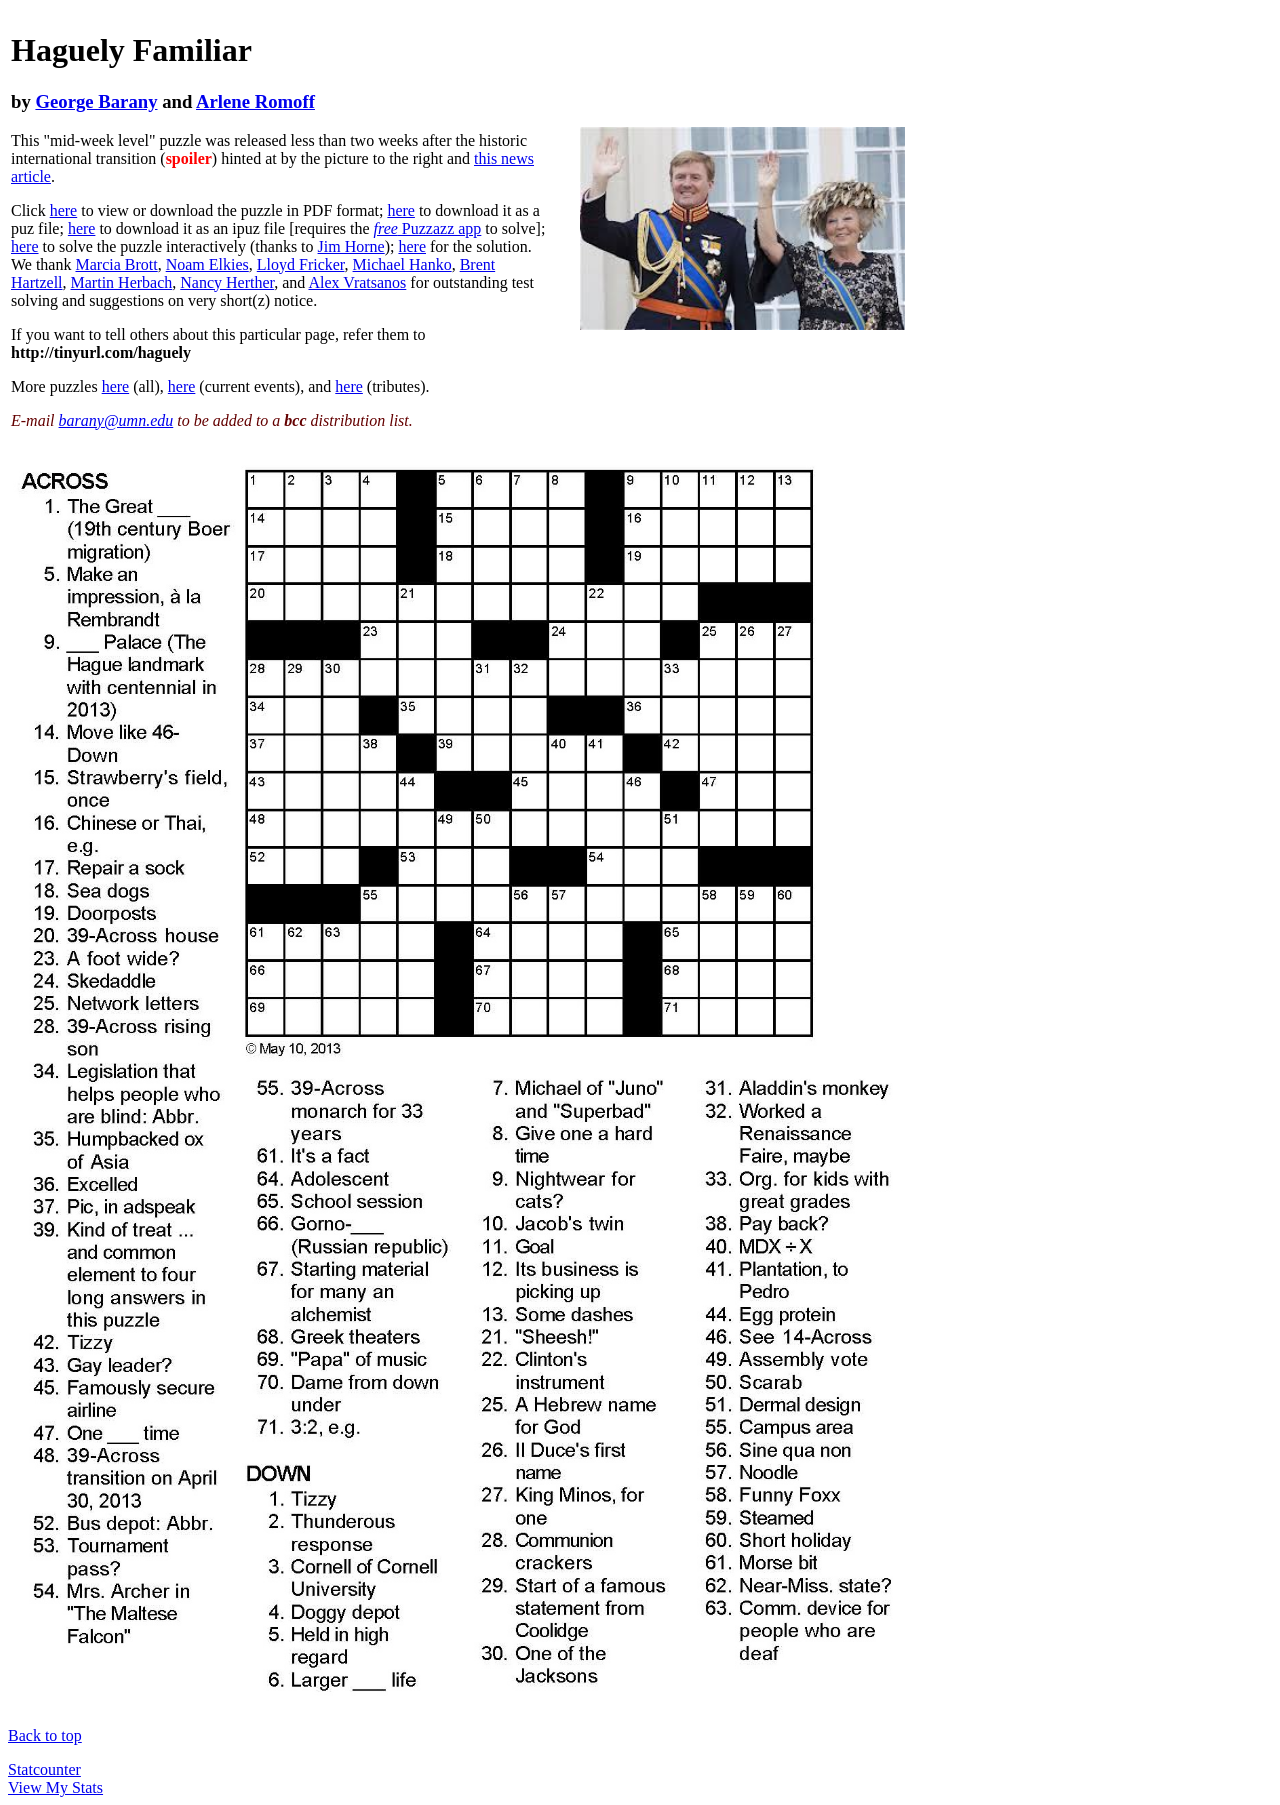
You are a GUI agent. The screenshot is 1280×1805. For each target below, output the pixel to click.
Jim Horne (351, 246)
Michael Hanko (402, 264)
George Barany (96, 101)
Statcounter (44, 1769)
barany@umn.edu (116, 420)
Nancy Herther (227, 282)
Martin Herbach (122, 282)
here (64, 210)
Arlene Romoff (255, 101)
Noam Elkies (207, 264)
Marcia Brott (116, 264)
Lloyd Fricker (301, 264)
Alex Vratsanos (357, 282)
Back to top (45, 1735)
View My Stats (55, 1787)
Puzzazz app (428, 228)
